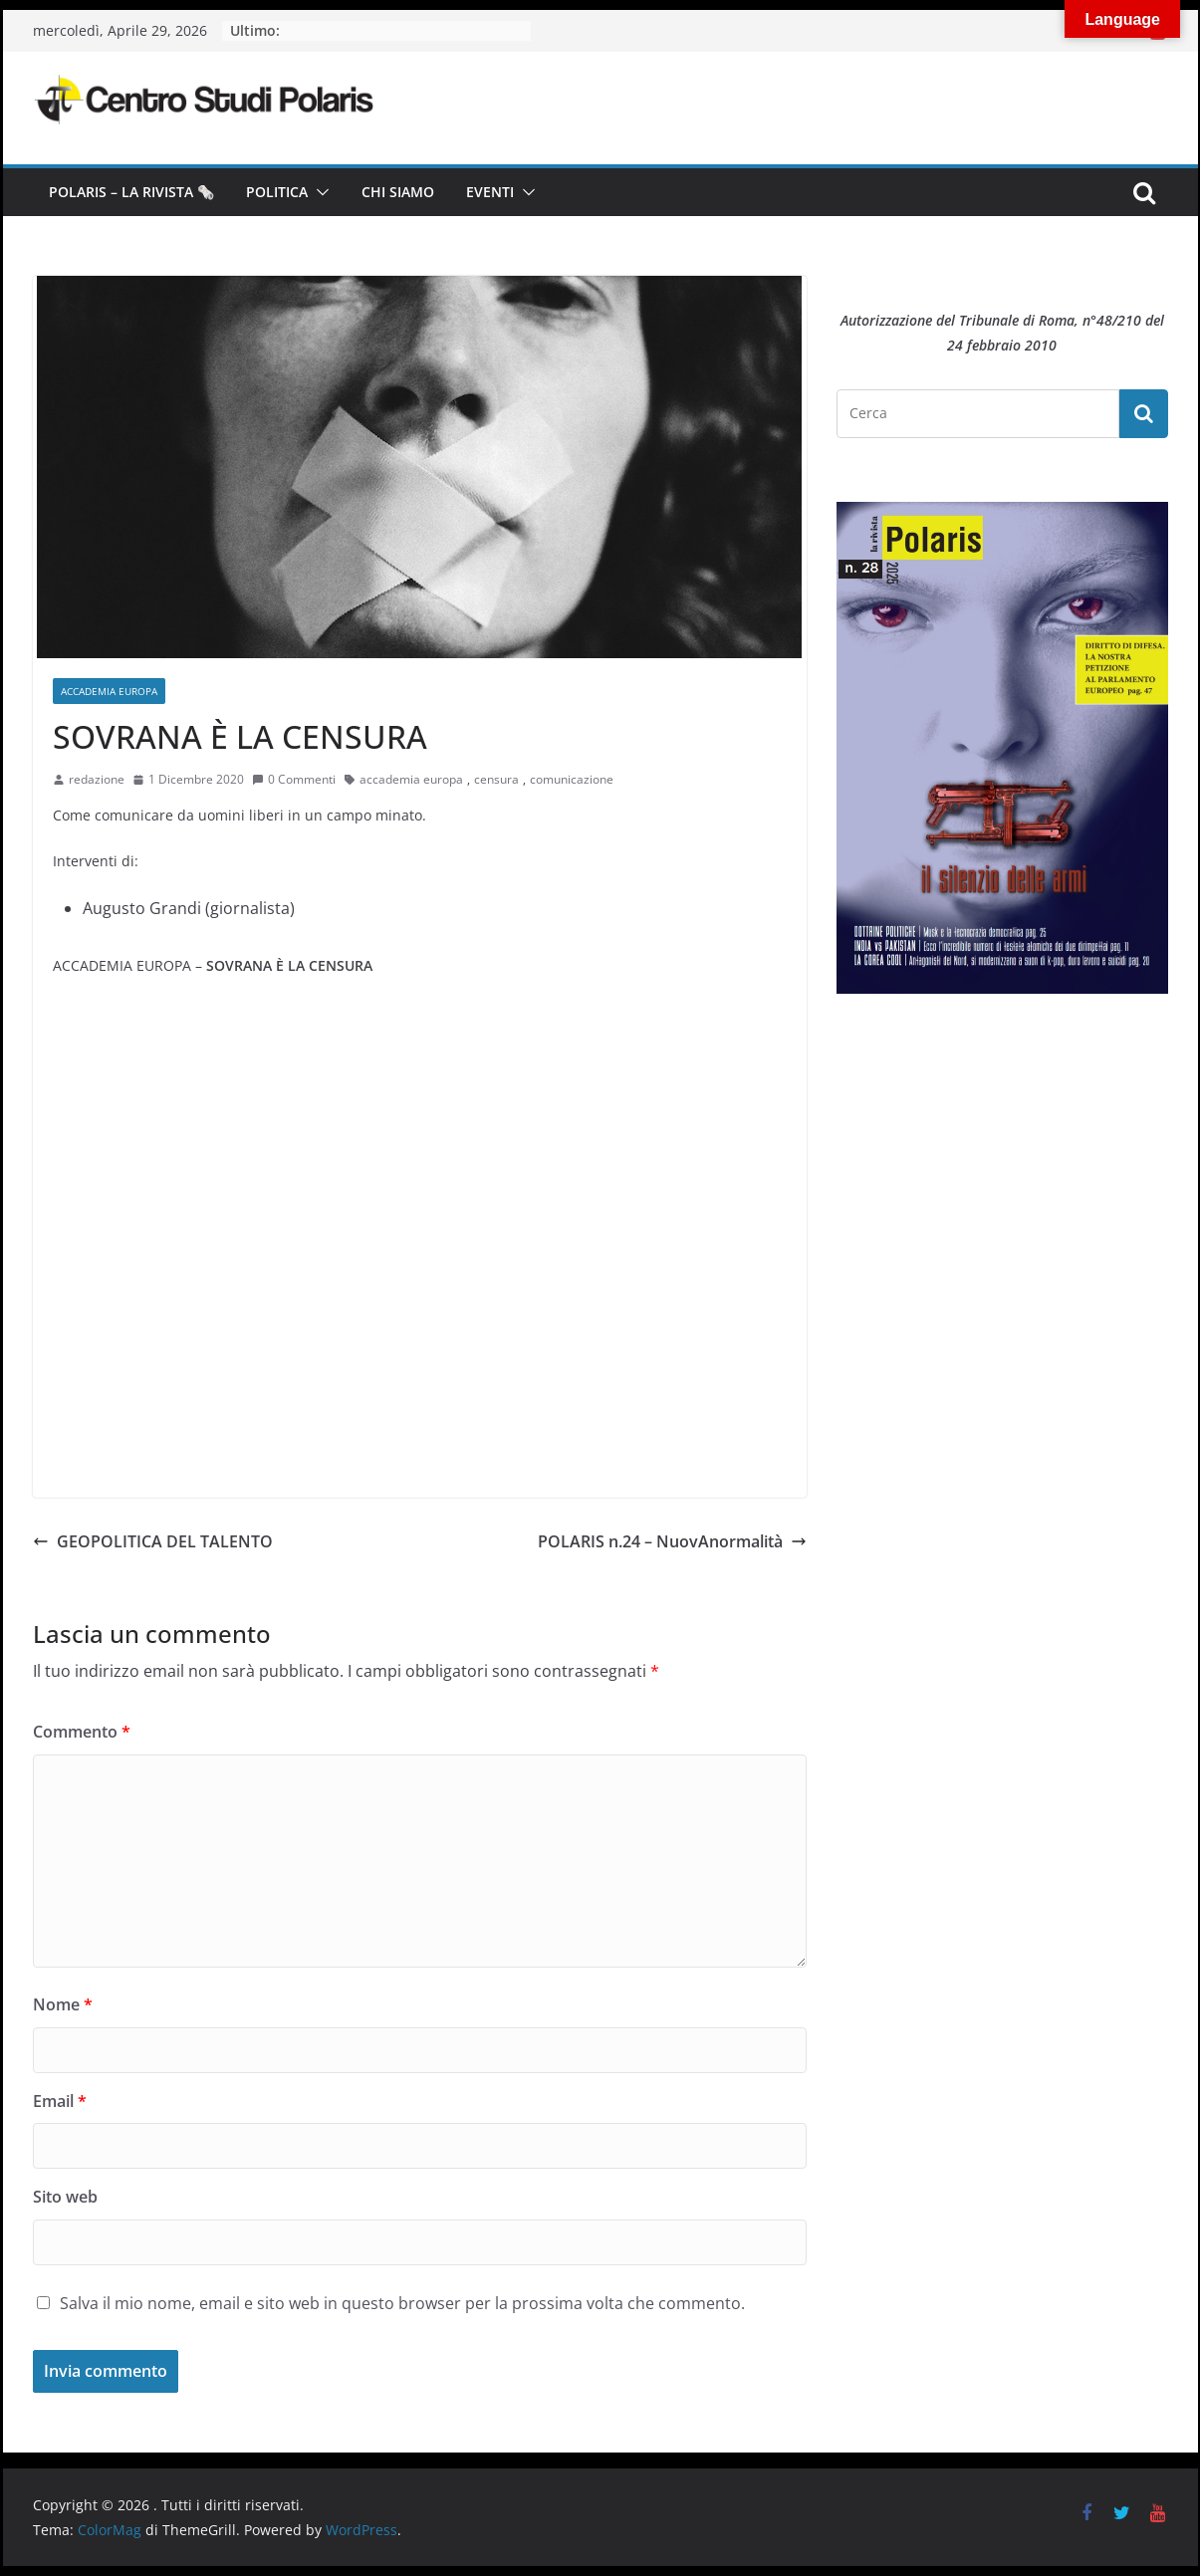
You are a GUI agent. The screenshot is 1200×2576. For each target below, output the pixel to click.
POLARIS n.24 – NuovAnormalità (672, 1541)
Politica (277, 191)
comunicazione (571, 779)
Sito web (65, 2197)
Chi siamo (397, 191)
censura (496, 779)
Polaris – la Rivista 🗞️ (131, 191)
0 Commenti (294, 779)
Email (60, 2101)
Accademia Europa (109, 691)
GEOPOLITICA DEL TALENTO (153, 1541)
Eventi (490, 191)
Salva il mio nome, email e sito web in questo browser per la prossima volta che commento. (402, 2303)
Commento (81, 1732)
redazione (96, 779)
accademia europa (411, 779)
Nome (63, 2004)
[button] (319, 192)
